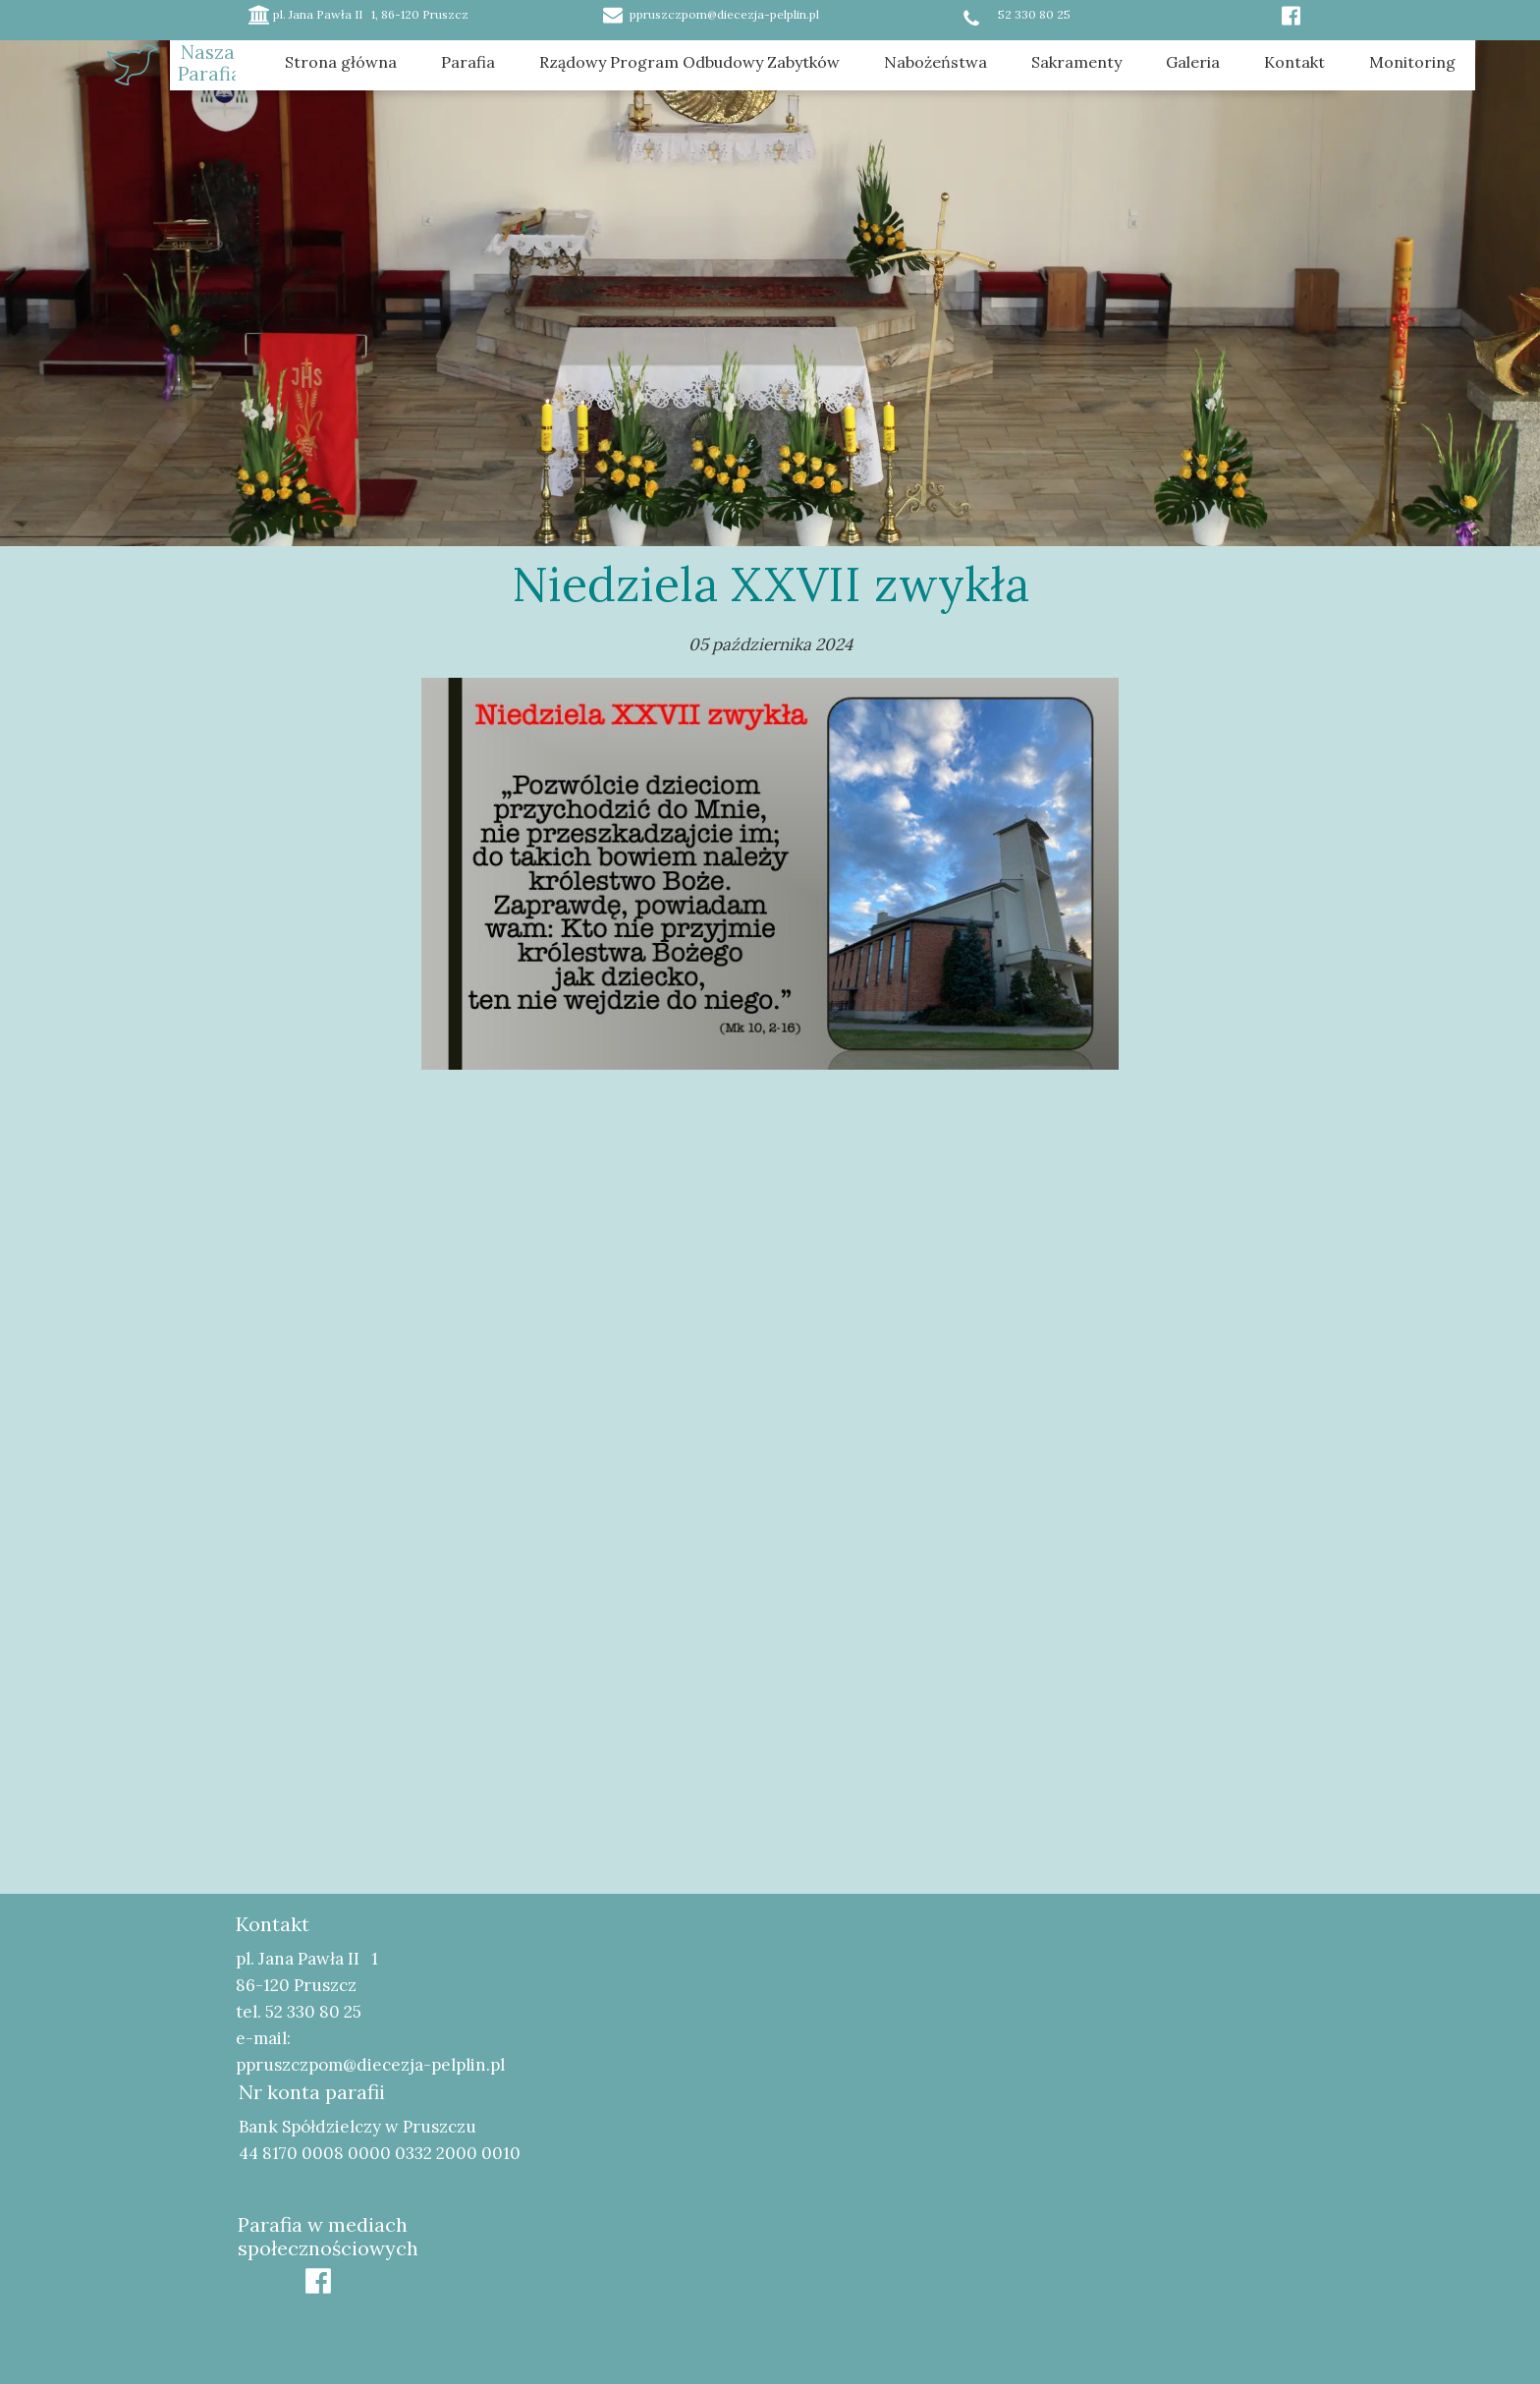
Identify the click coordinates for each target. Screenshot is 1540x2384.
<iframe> (1040, 2075)
